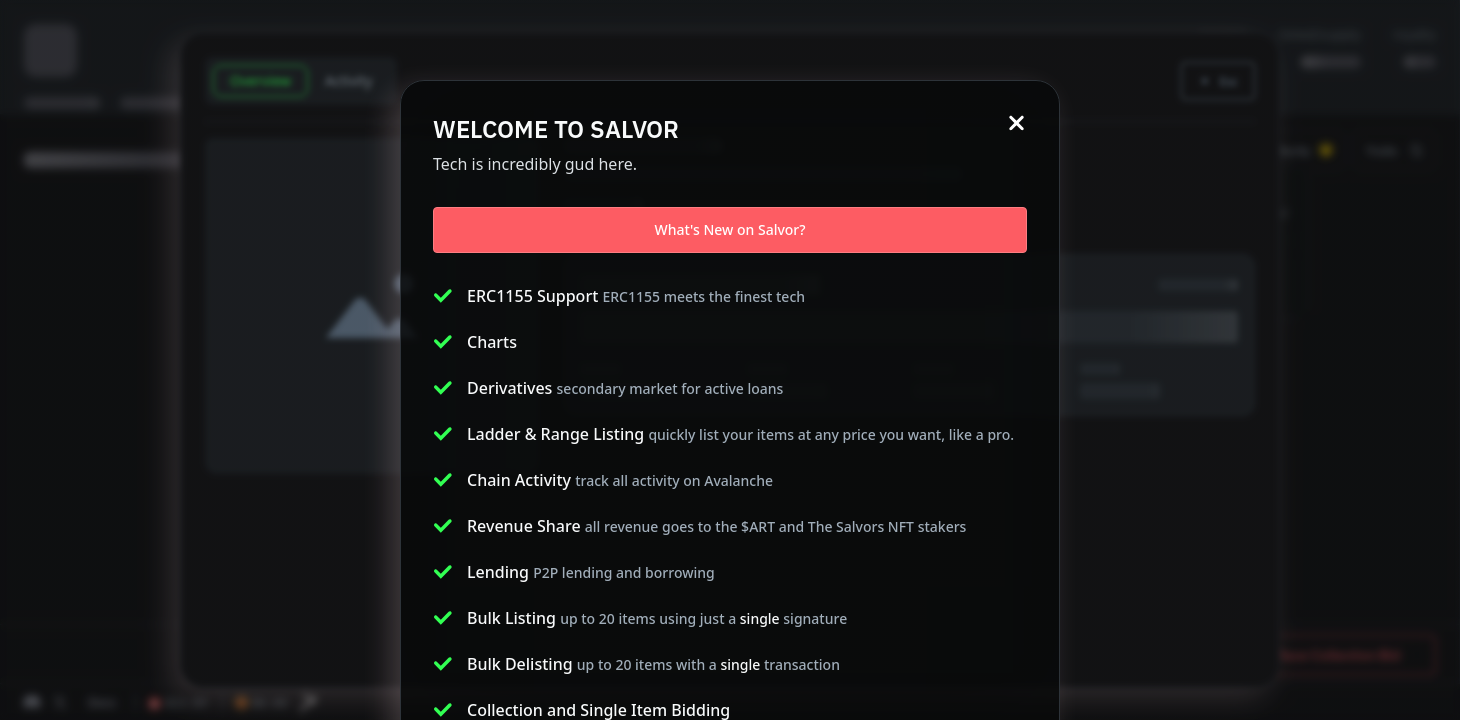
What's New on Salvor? (729, 229)
